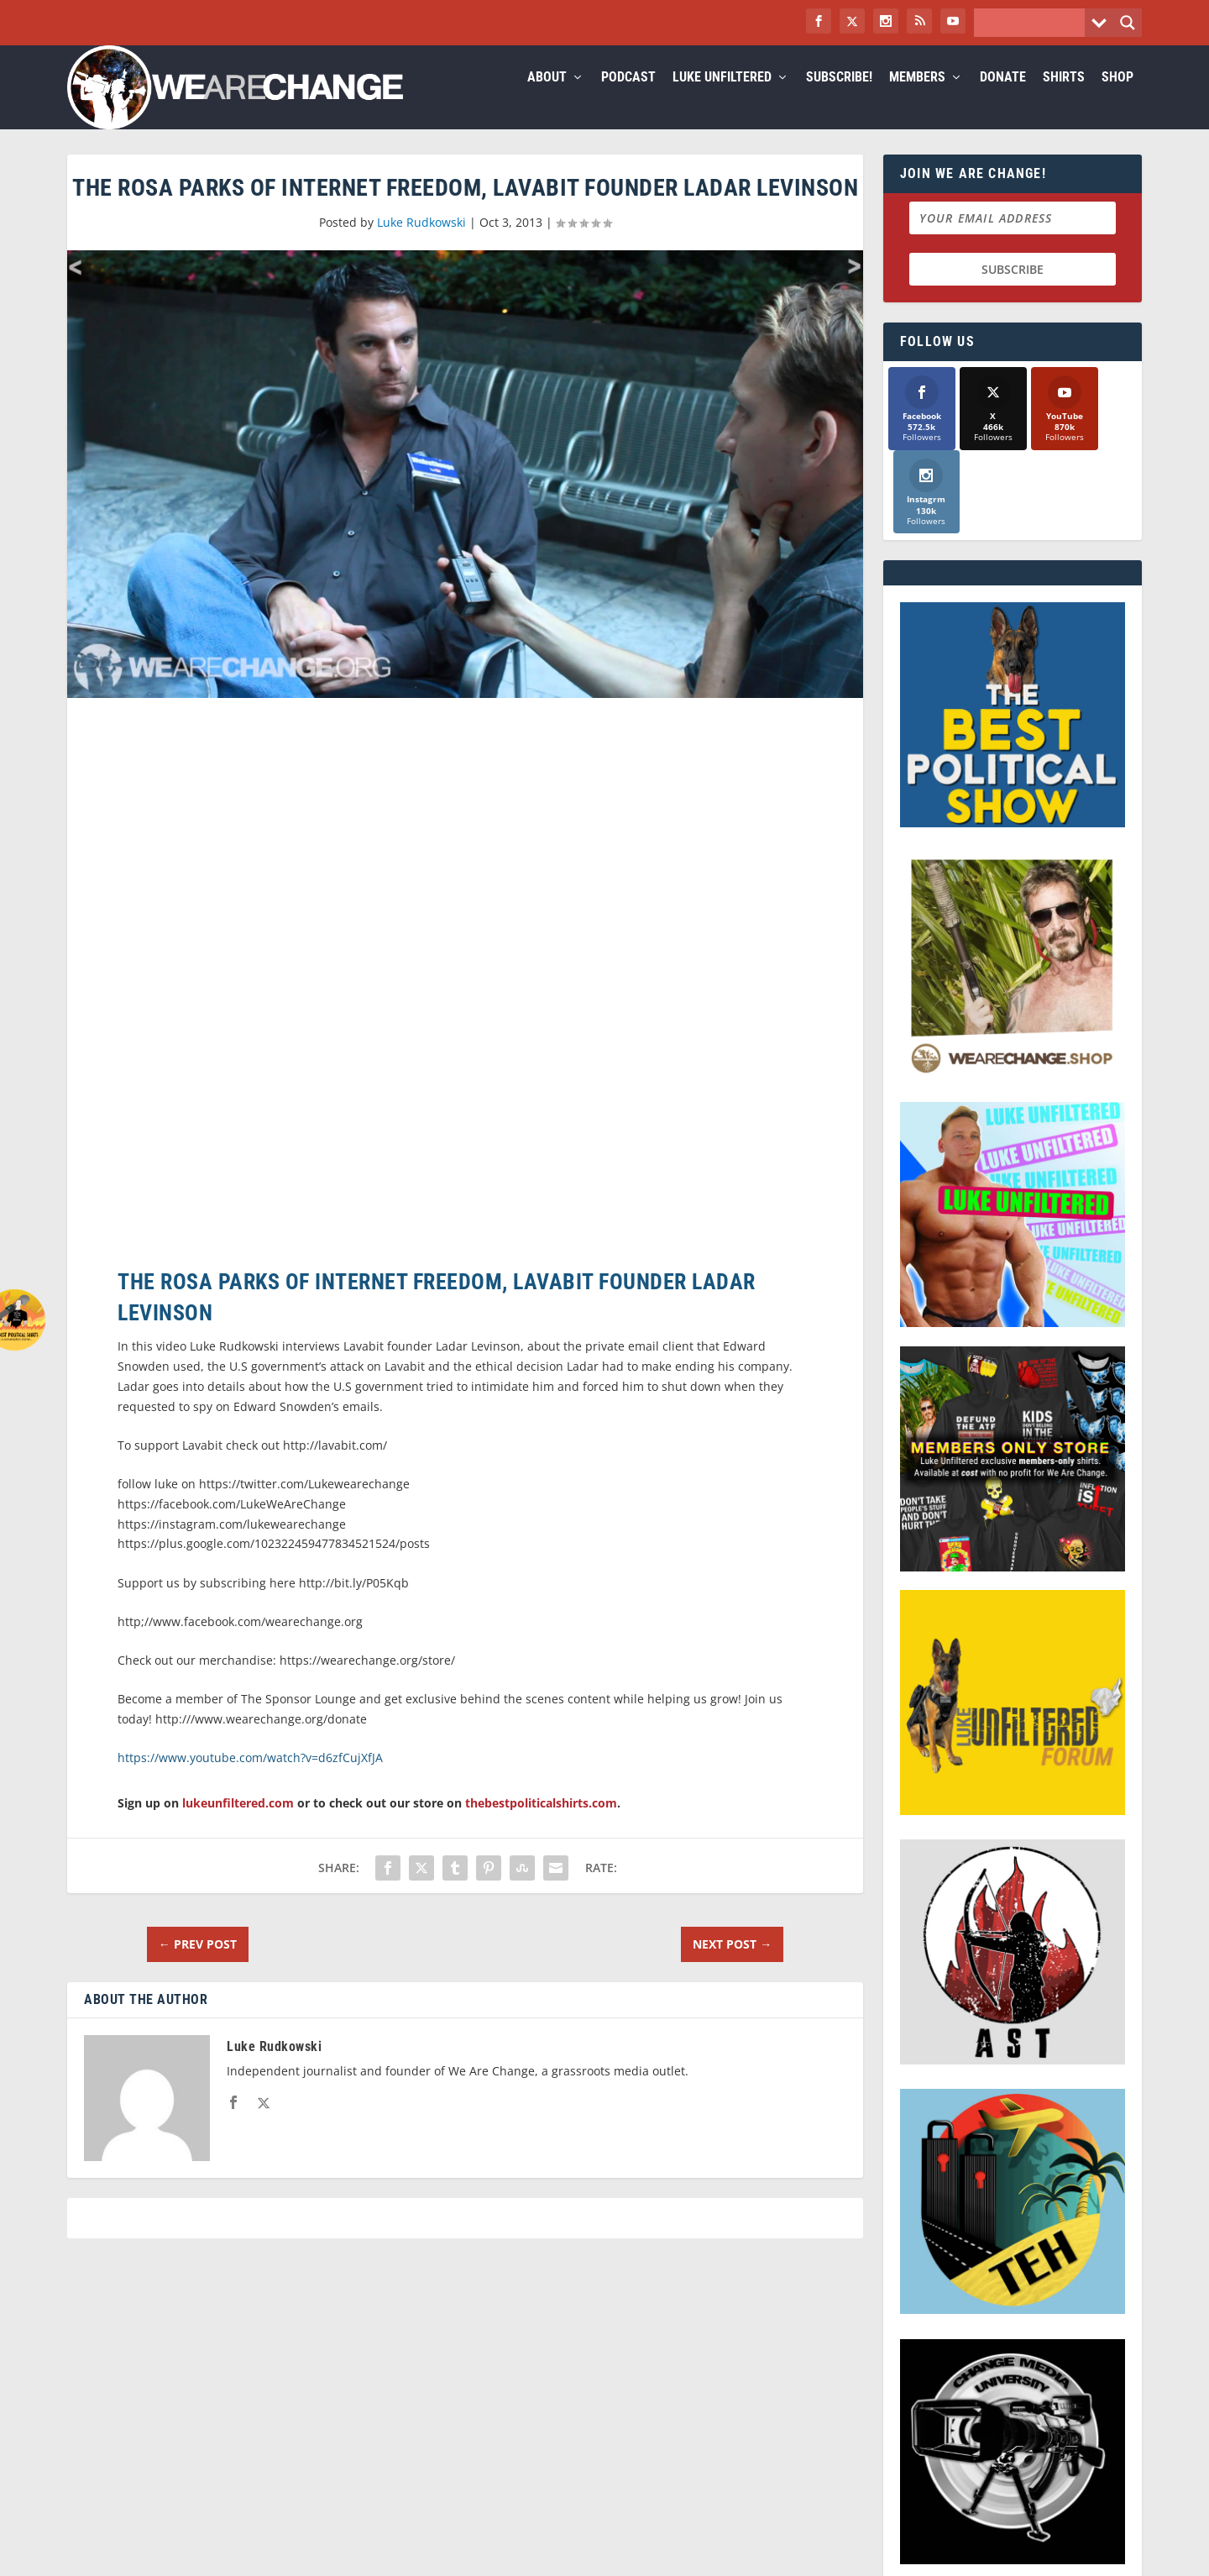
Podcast (628, 98)
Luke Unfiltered (722, 98)
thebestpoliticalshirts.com (541, 1823)
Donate (1003, 98)
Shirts (1064, 98)
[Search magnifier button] (1127, 22)
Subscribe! (839, 98)
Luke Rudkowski (421, 242)
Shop (1117, 98)
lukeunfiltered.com (238, 1823)
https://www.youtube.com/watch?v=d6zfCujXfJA (250, 1778)
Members (917, 98)
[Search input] (1034, 22)
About (547, 98)
